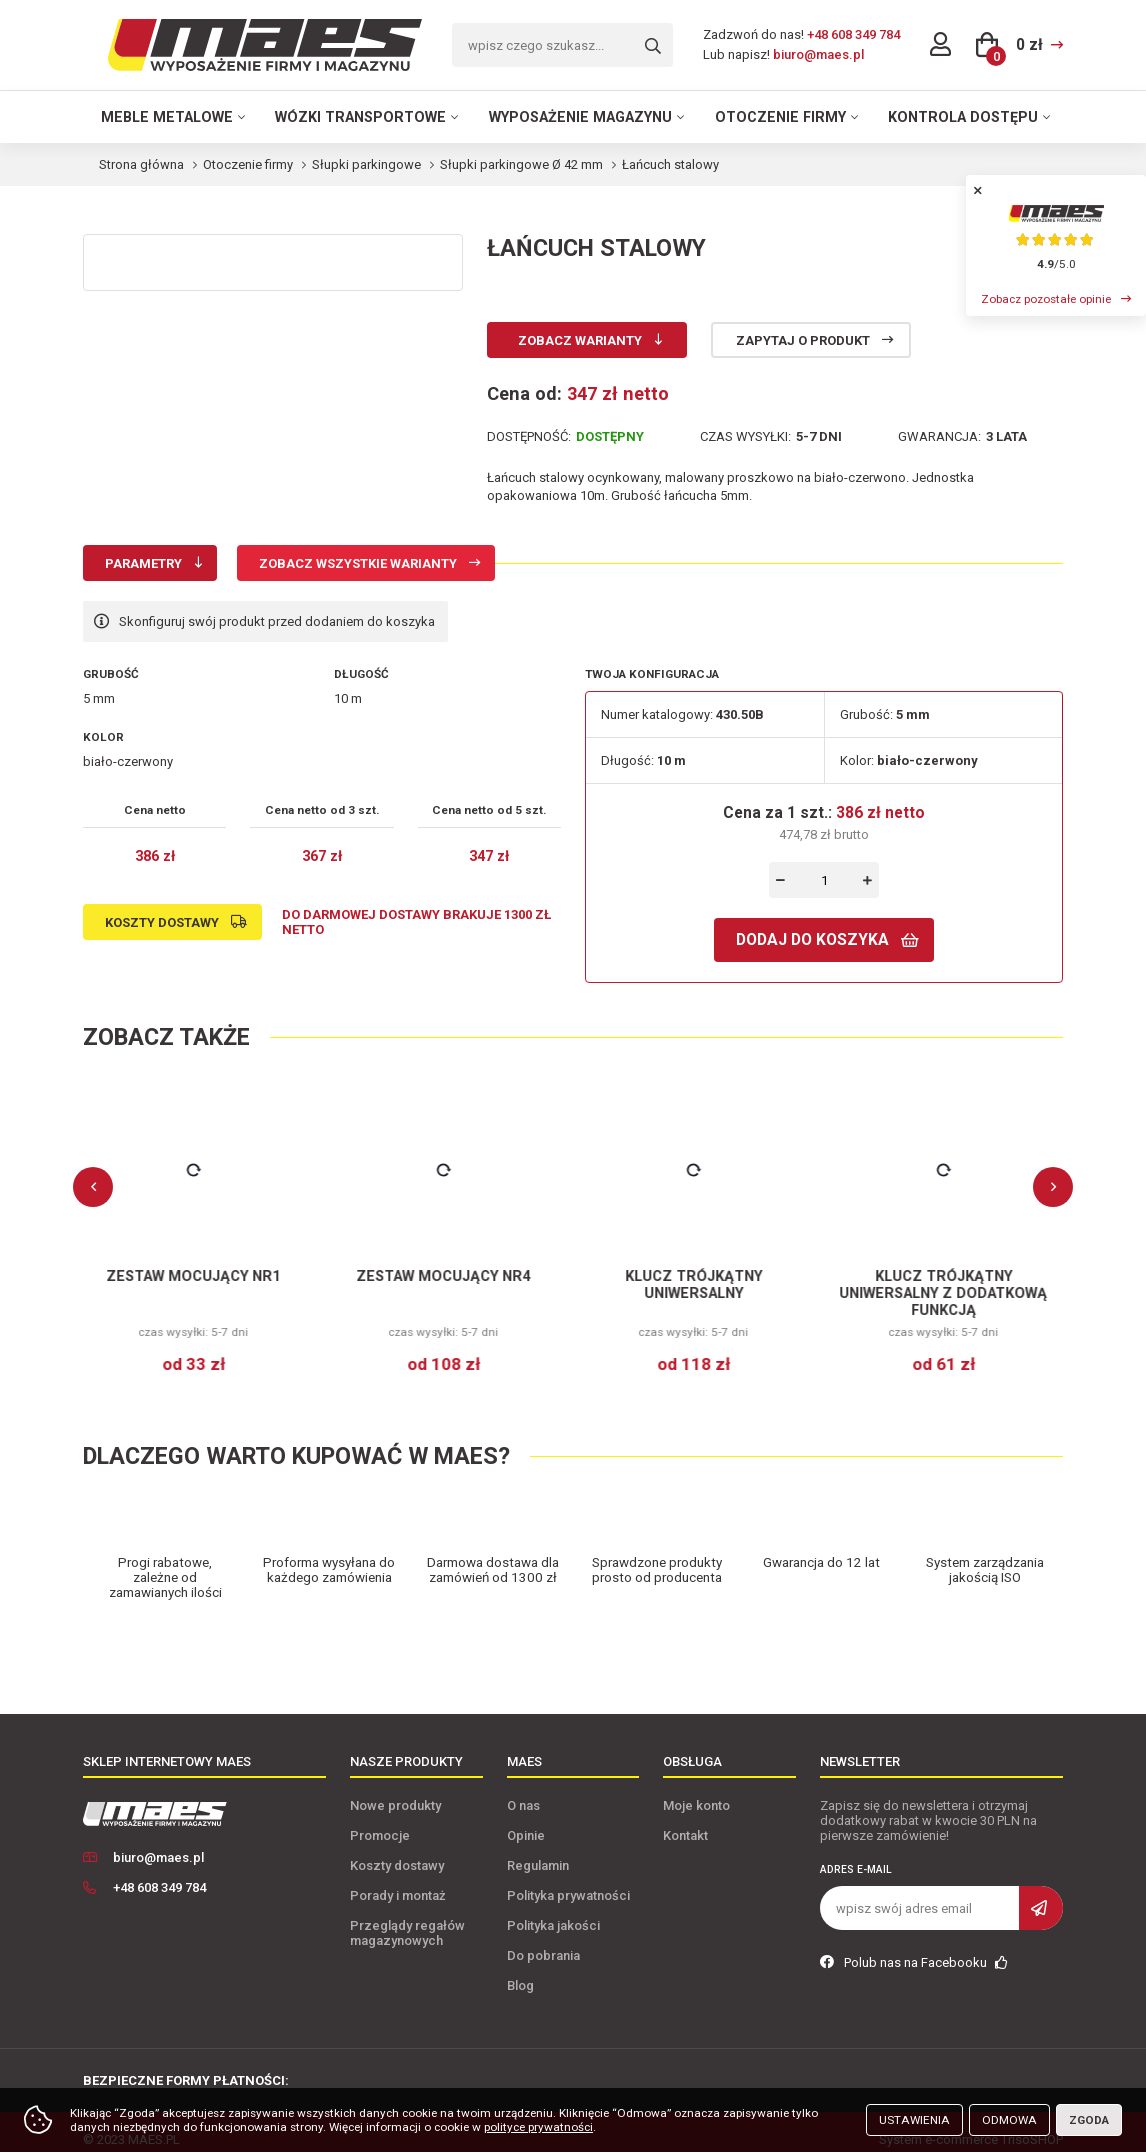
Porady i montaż (398, 1880)
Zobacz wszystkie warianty (358, 563)
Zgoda (1089, 2120)
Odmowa (1009, 2120)
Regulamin (538, 1850)
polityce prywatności (538, 2127)
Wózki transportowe (360, 117)
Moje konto (696, 1790)
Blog (520, 1970)
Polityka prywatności (568, 1880)
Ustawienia (914, 2120)
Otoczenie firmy (780, 117)
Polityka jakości (553, 1910)
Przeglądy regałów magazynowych (407, 1918)
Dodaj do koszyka (812, 940)
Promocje (380, 1820)
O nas (523, 1790)
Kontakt (685, 1820)
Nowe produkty (395, 1790)
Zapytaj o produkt (803, 340)
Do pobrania (543, 1940)
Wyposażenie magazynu (580, 117)
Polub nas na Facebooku (914, 1947)
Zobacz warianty (580, 340)
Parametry (143, 563)
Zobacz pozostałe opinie (1046, 299)
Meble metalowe (167, 117)
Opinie (526, 1820)
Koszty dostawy (162, 922)
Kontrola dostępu (963, 117)
